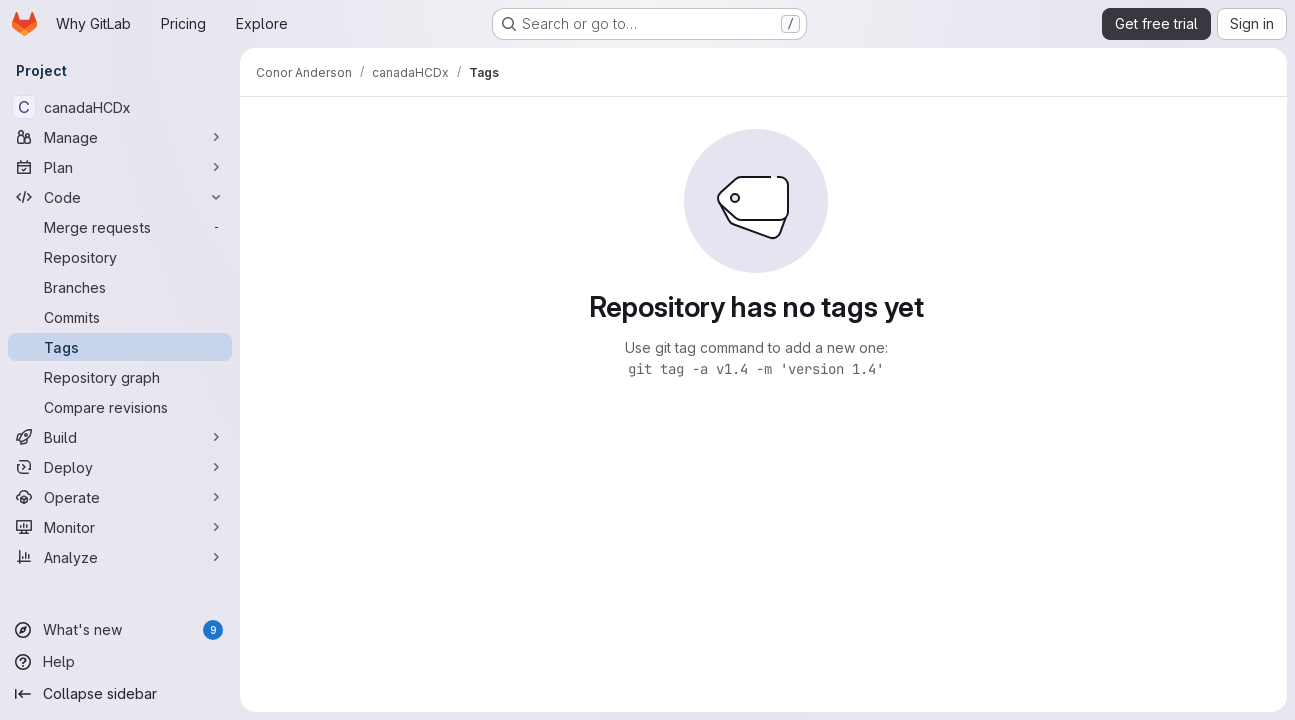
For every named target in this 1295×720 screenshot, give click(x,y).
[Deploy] (120, 467)
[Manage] (120, 137)
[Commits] (120, 317)
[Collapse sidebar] (120, 694)
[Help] (120, 662)
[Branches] (120, 287)
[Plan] (120, 167)
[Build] (120, 437)
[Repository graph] (120, 377)
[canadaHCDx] (120, 107)
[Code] (120, 197)
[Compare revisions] (120, 407)
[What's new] (120, 630)
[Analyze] (120, 557)
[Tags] (120, 347)
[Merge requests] (120, 227)
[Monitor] (120, 527)
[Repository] (120, 257)
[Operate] (120, 497)
